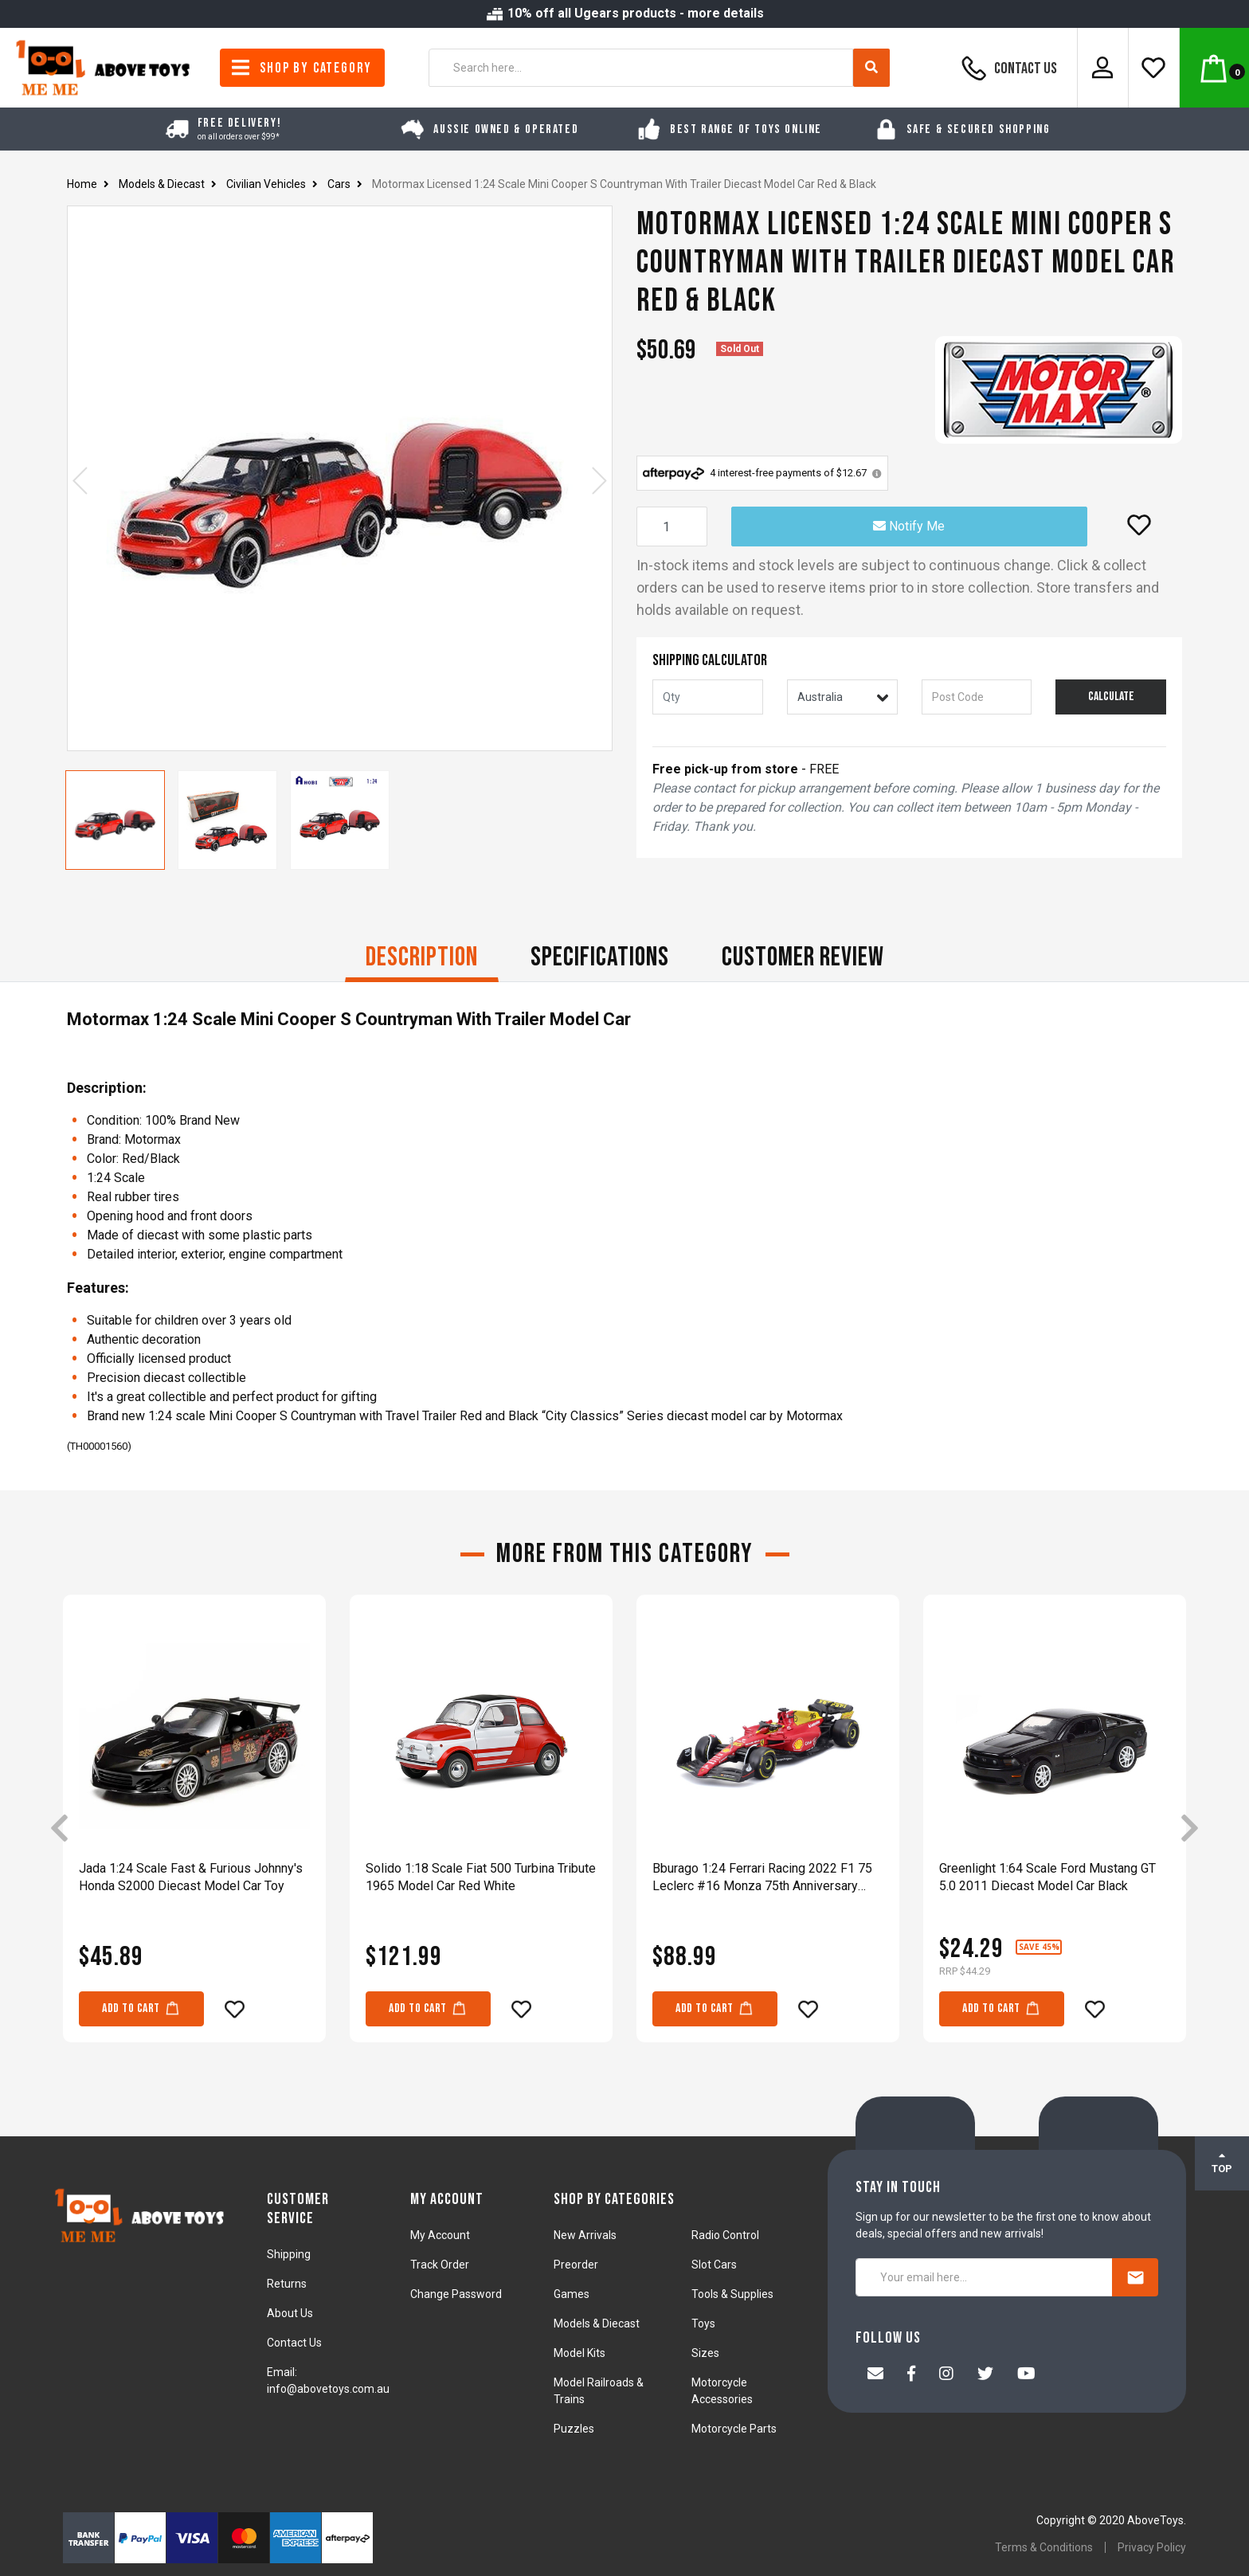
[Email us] (875, 2375)
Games (571, 2294)
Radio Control (725, 2235)
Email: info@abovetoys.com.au (328, 2380)
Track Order (439, 2264)
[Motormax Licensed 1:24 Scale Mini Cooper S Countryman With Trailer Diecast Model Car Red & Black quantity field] (671, 526)
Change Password (456, 2294)
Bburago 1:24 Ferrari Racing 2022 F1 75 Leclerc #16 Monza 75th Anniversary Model (762, 1878)
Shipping (289, 2254)
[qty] (707, 696)
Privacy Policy (1152, 2547)
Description (422, 957)
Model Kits (579, 2353)
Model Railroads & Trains (599, 2391)
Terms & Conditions (1044, 2547)
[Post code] (977, 696)
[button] (1139, 525)
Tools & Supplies (732, 2294)
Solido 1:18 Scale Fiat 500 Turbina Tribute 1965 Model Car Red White (481, 1877)
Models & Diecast (597, 2323)
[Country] (842, 696)
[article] (194, 1830)
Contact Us (1007, 67)
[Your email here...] (984, 2277)
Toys (703, 2323)
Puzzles (574, 2428)
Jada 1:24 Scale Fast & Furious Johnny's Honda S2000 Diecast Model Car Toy (191, 1877)
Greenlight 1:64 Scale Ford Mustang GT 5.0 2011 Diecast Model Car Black (1047, 1877)
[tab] (422, 959)
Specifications (600, 957)
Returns (287, 2283)
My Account (440, 2235)
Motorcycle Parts (734, 2428)
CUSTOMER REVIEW (803, 957)
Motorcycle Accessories (722, 2391)
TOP (1222, 2163)
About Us (290, 2313)
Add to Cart (141, 2007)
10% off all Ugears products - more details (624, 13)
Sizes (705, 2353)
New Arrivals (585, 2235)
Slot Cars (714, 2264)
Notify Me (909, 526)
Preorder (576, 2264)
